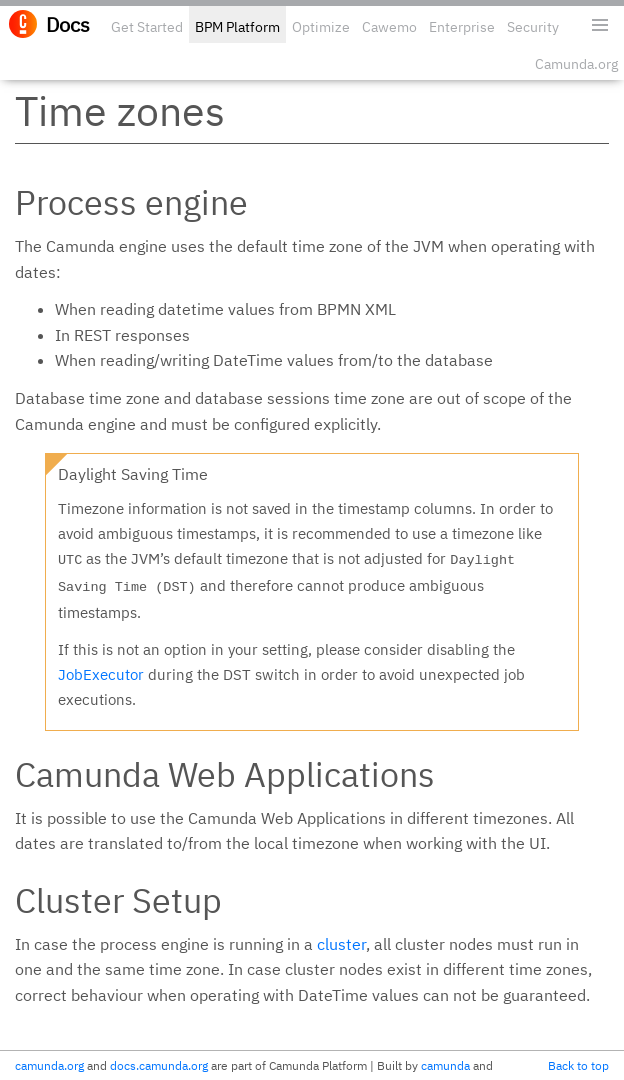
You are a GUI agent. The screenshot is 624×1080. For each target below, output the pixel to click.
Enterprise (462, 27)
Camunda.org (576, 64)
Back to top (578, 1065)
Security (533, 27)
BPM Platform (237, 27)
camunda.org (49, 1065)
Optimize (321, 27)
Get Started (147, 27)
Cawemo (389, 27)
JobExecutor (101, 674)
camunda (445, 1065)
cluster (341, 944)
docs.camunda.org (159, 1065)
